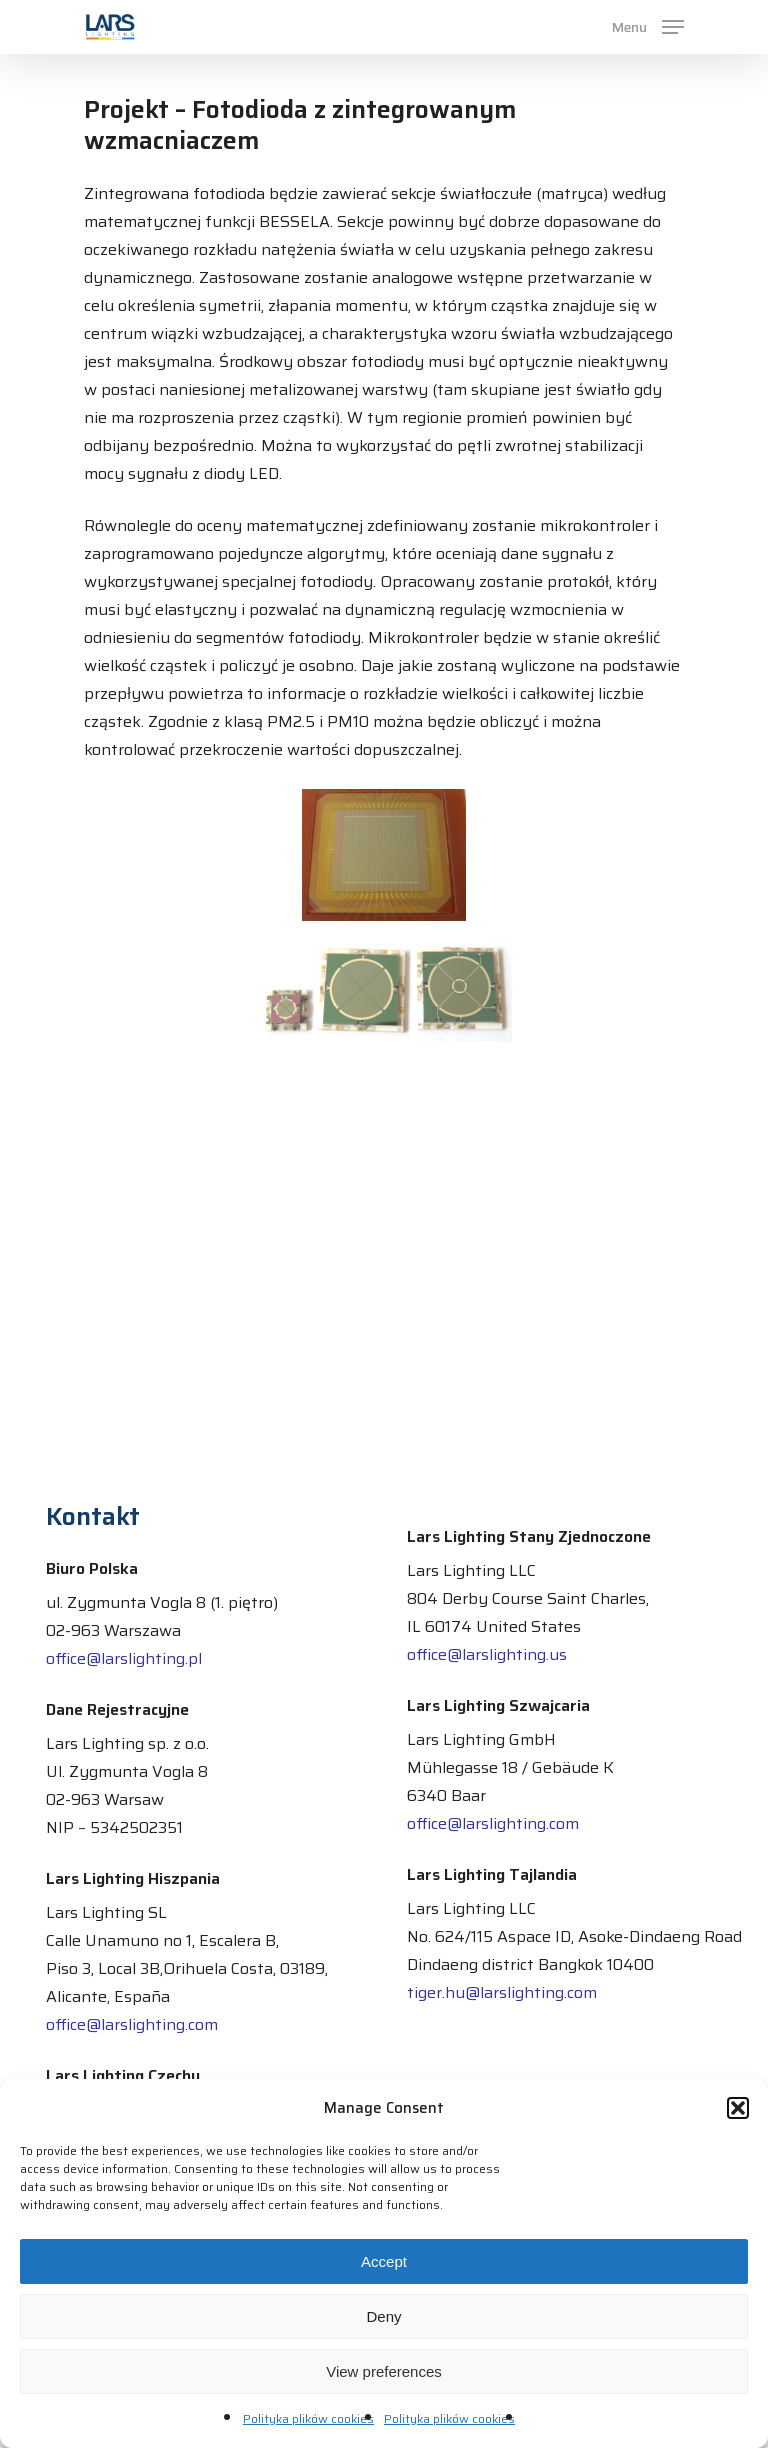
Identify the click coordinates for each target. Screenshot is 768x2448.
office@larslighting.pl (124, 1658)
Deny (383, 2316)
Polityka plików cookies (308, 2418)
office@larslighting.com (132, 2024)
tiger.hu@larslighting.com (502, 1992)
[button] (738, 2108)
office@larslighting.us (487, 1654)
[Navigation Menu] (648, 26)
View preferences (384, 2371)
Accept (384, 2261)
